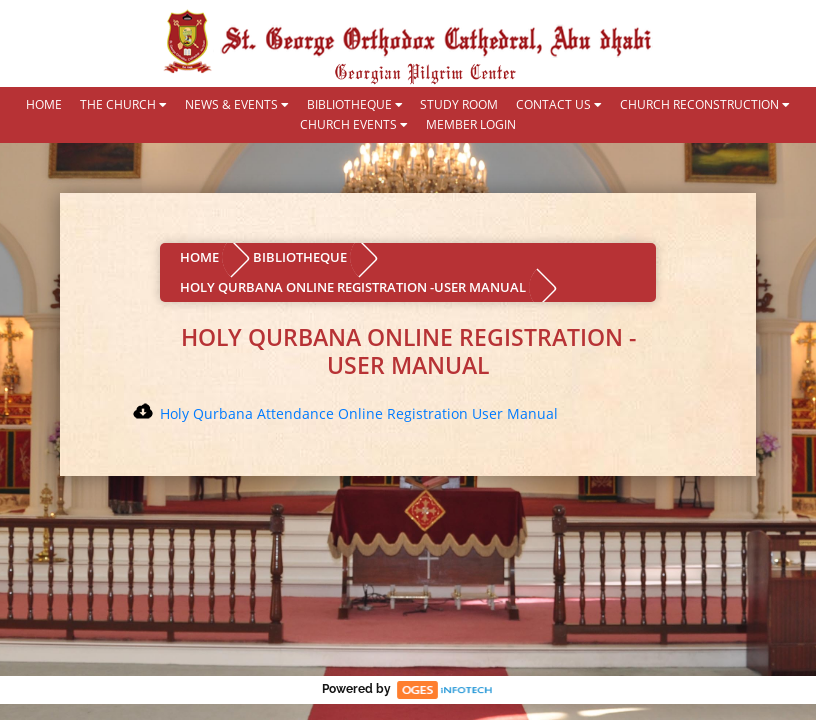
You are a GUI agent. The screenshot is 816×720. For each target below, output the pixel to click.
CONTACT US (559, 105)
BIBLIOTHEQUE (355, 105)
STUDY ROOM (459, 105)
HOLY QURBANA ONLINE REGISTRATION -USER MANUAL (353, 287)
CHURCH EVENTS (354, 125)
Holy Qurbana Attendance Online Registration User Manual (359, 413)
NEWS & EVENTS (237, 105)
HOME (44, 105)
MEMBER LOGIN (471, 125)
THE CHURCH (123, 105)
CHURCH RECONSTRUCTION (705, 105)
